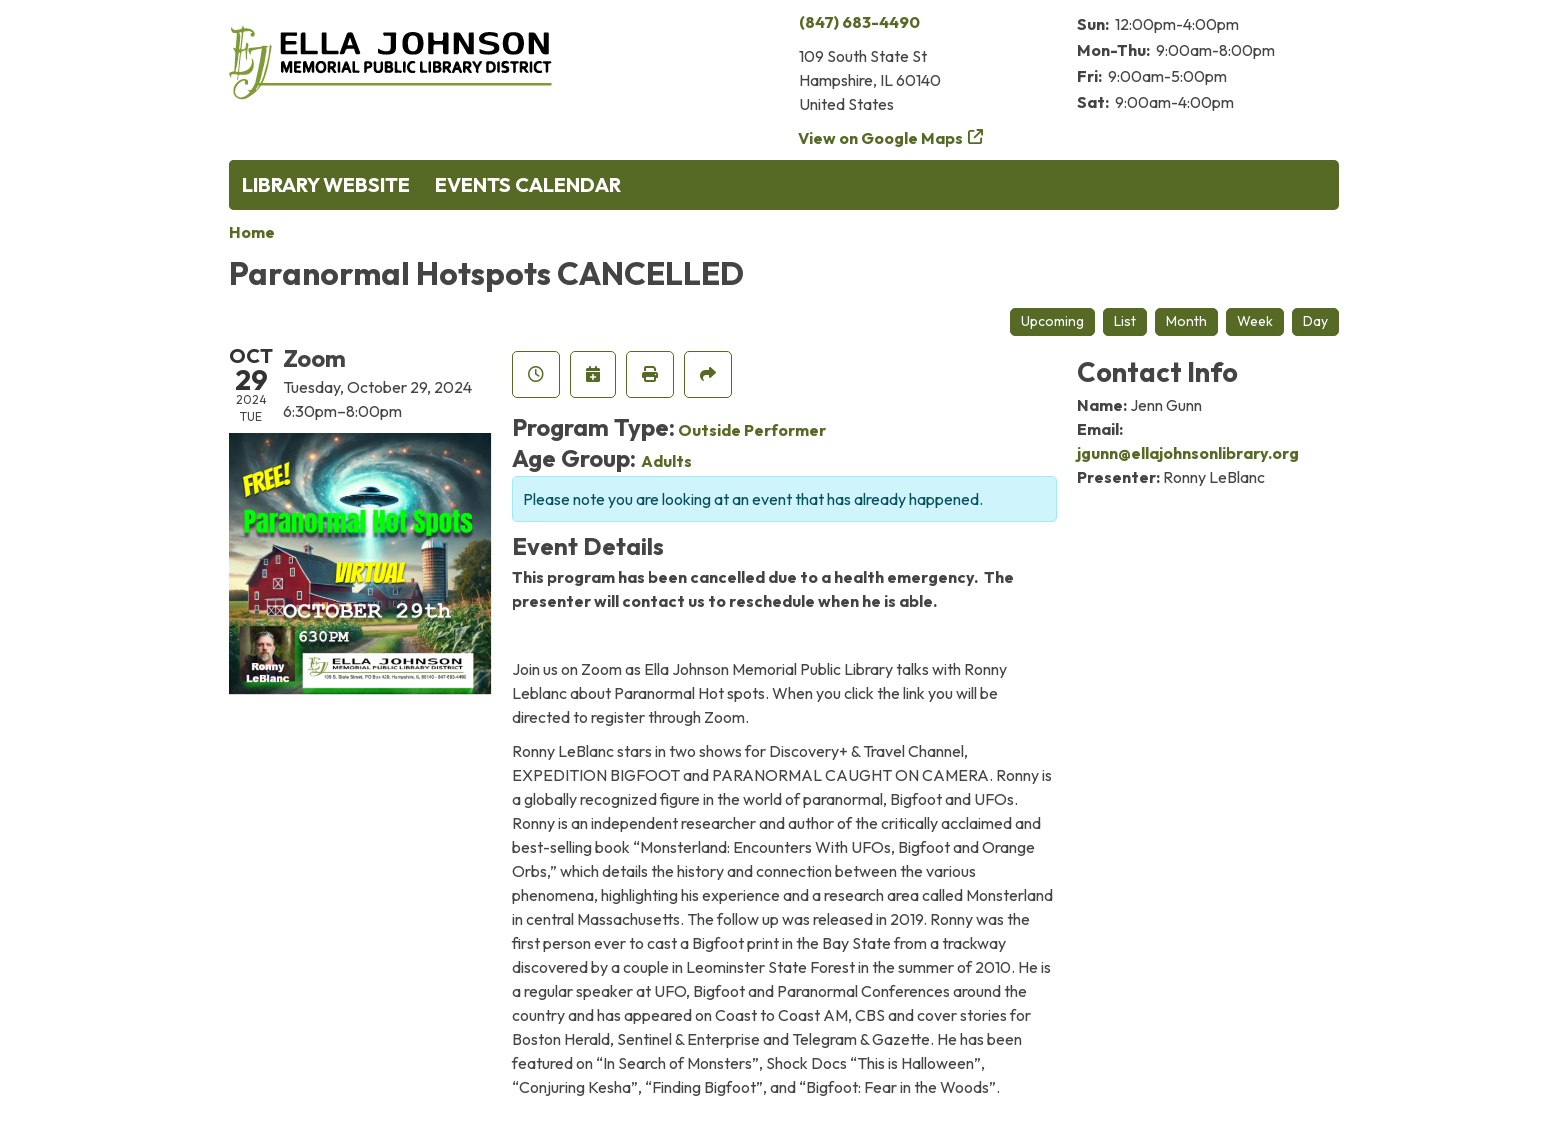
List (1125, 321)
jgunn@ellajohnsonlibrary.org (1188, 453)
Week (1255, 321)
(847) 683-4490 (859, 22)
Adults (666, 461)
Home (252, 232)
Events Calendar (528, 184)
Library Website (326, 184)
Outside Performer (752, 430)
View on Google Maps (881, 138)
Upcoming (1052, 321)
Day (1315, 321)
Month (1186, 321)
